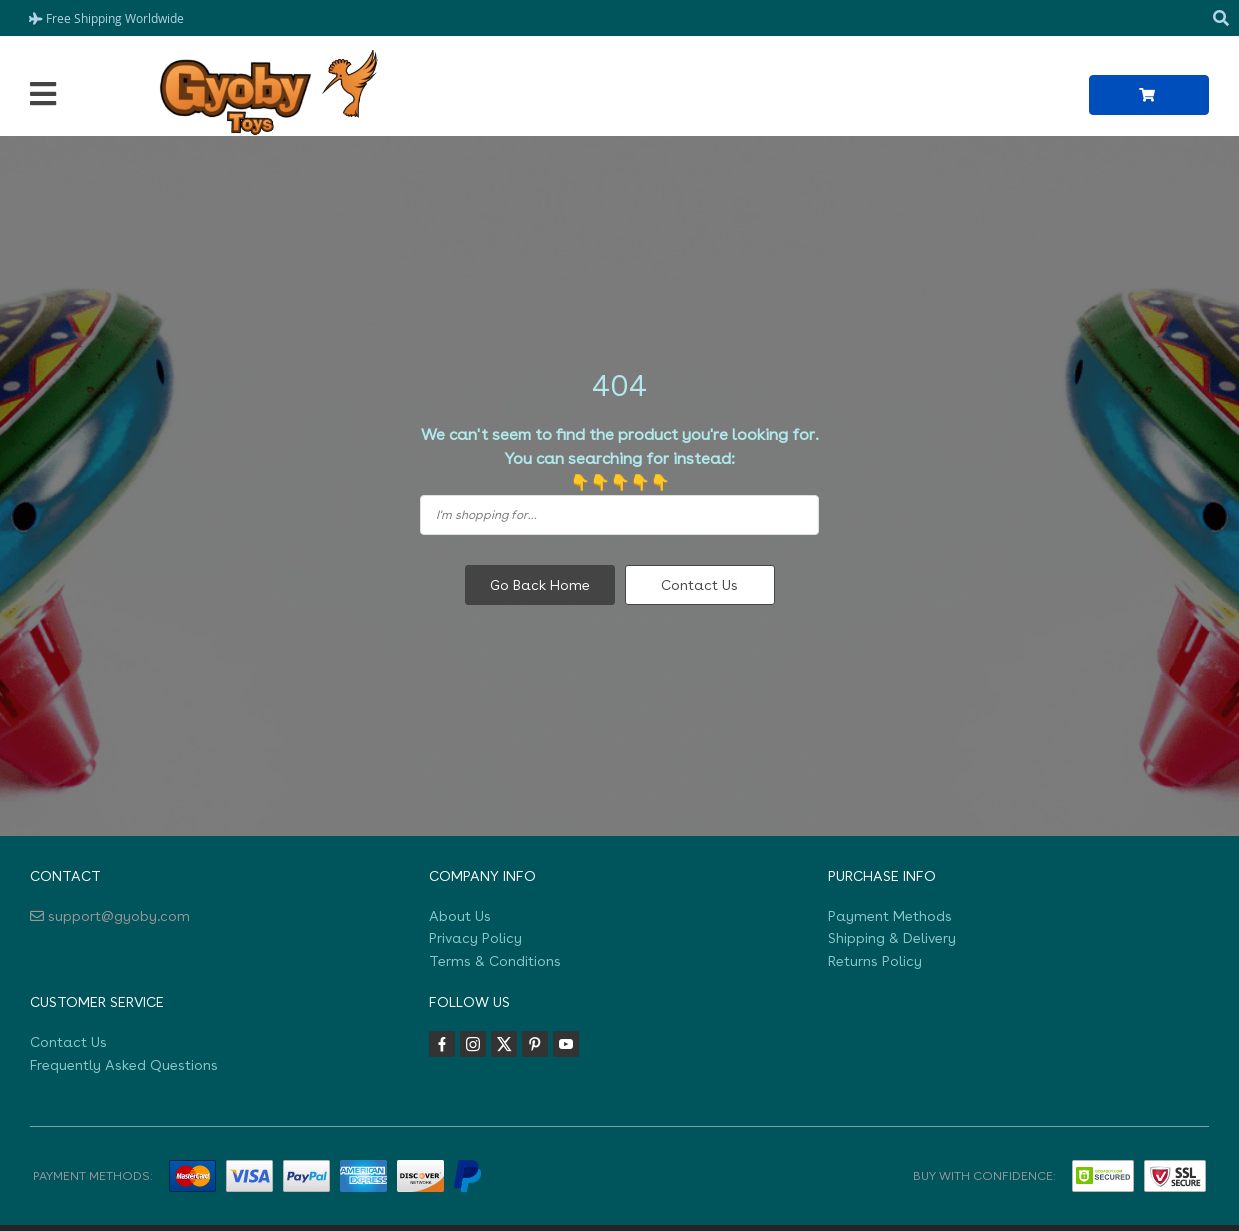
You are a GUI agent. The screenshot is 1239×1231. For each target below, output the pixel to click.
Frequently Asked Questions (124, 1065)
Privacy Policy (475, 938)
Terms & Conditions (495, 961)
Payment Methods (890, 916)
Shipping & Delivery (892, 938)
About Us (460, 916)
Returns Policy (875, 961)
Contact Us (699, 585)
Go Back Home (540, 585)
